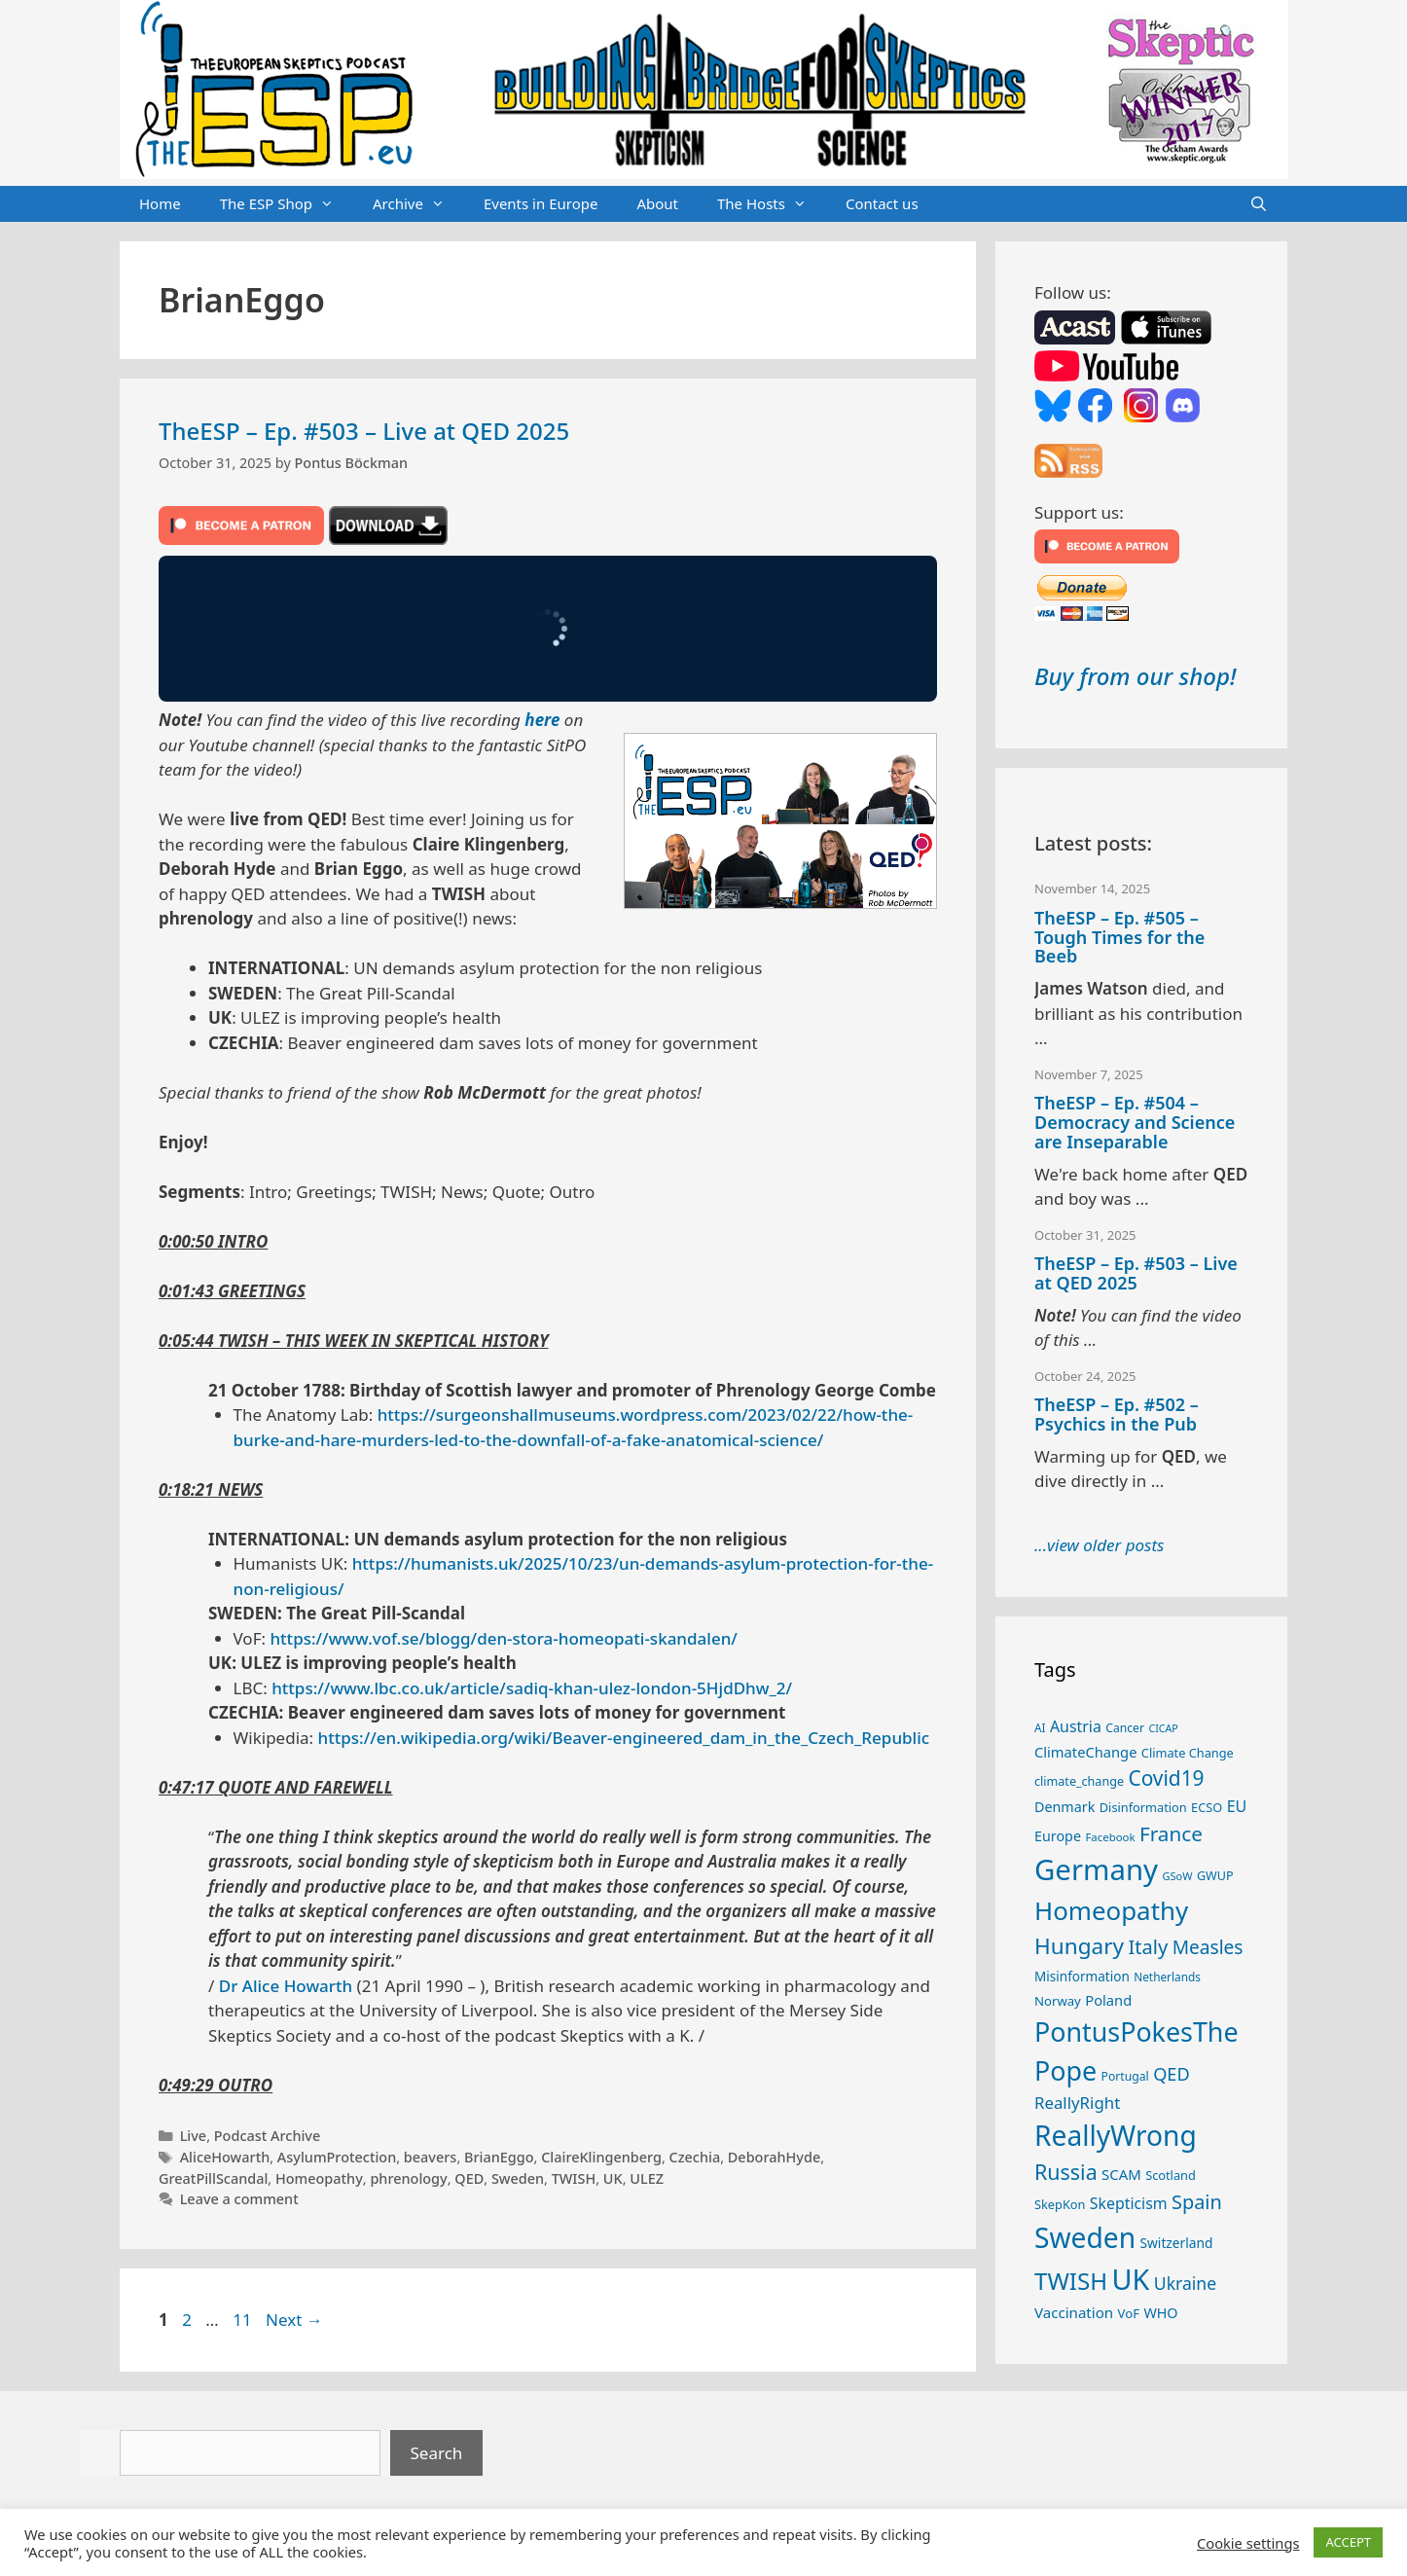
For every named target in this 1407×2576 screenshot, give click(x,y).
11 (244, 2319)
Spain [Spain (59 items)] (1197, 2202)
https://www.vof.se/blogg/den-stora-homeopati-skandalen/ (503, 1638)
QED (469, 2178)
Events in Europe (541, 203)
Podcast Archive (267, 2135)
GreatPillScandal (213, 2178)
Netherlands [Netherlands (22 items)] (1167, 1976)
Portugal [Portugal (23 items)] (1125, 2076)
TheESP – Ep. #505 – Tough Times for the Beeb (1119, 937)
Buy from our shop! (1135, 676)
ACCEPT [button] (1348, 2542)
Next (294, 2319)
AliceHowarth (225, 2157)
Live (193, 2135)
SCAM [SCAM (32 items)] (1121, 2174)
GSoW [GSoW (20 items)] (1177, 1876)
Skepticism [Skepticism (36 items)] (1129, 2203)
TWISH (574, 2178)
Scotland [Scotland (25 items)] (1170, 2175)
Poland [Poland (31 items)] (1108, 2000)
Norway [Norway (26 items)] (1057, 2001)
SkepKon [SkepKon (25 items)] (1059, 2204)
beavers (430, 2157)
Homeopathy (319, 2178)
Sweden (517, 2178)
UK (613, 2178)
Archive (418, 204)
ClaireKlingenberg (601, 2157)
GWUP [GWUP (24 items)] (1215, 1876)
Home (160, 203)
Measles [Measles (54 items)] (1208, 1947)
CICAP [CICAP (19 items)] (1162, 1728)
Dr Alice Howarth (285, 1986)
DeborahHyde (774, 2157)
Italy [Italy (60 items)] (1148, 1947)
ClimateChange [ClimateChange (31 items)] (1085, 1751)
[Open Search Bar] (1258, 204)
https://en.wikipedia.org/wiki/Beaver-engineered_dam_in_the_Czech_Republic (624, 1737)
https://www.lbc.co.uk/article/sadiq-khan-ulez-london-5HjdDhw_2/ (531, 1688)
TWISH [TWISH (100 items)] (1070, 2281)
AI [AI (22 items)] (1040, 1727)
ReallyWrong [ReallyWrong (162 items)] (1115, 2135)
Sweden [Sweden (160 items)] (1085, 2237)
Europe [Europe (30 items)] (1057, 1836)
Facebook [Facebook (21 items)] (1110, 1837)
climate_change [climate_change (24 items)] (1079, 1781)
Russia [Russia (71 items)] (1066, 2172)
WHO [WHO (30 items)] (1160, 2313)
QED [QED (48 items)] (1171, 2074)
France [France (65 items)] (1171, 1833)
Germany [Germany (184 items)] (1096, 1869)
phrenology (408, 2178)
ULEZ (647, 2178)
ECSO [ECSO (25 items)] (1206, 1807)
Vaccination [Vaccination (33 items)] (1073, 2312)
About (657, 203)
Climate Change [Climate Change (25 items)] (1187, 1752)
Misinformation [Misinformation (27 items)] (1082, 1976)
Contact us (882, 203)
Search (437, 2453)
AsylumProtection (336, 2157)
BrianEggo (499, 2157)
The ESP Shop (286, 204)
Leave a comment (239, 2199)
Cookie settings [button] (1248, 2543)
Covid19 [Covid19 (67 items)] (1166, 1778)
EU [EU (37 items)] (1237, 1806)
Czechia (695, 2157)
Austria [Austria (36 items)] (1075, 1726)
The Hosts (771, 204)
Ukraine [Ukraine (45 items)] (1185, 2283)
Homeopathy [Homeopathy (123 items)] (1111, 1910)
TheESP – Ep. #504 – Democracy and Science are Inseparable (1134, 1122)
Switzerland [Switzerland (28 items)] (1176, 2242)
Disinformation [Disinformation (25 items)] (1143, 1807)
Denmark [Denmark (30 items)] (1064, 1806)
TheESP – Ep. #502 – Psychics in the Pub (1116, 1414)
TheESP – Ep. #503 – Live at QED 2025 (364, 431)
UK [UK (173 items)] (1131, 2279)
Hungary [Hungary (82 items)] (1079, 1946)
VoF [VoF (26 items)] (1128, 2313)
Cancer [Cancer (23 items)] (1124, 1728)
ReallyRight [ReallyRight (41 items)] (1077, 2102)
